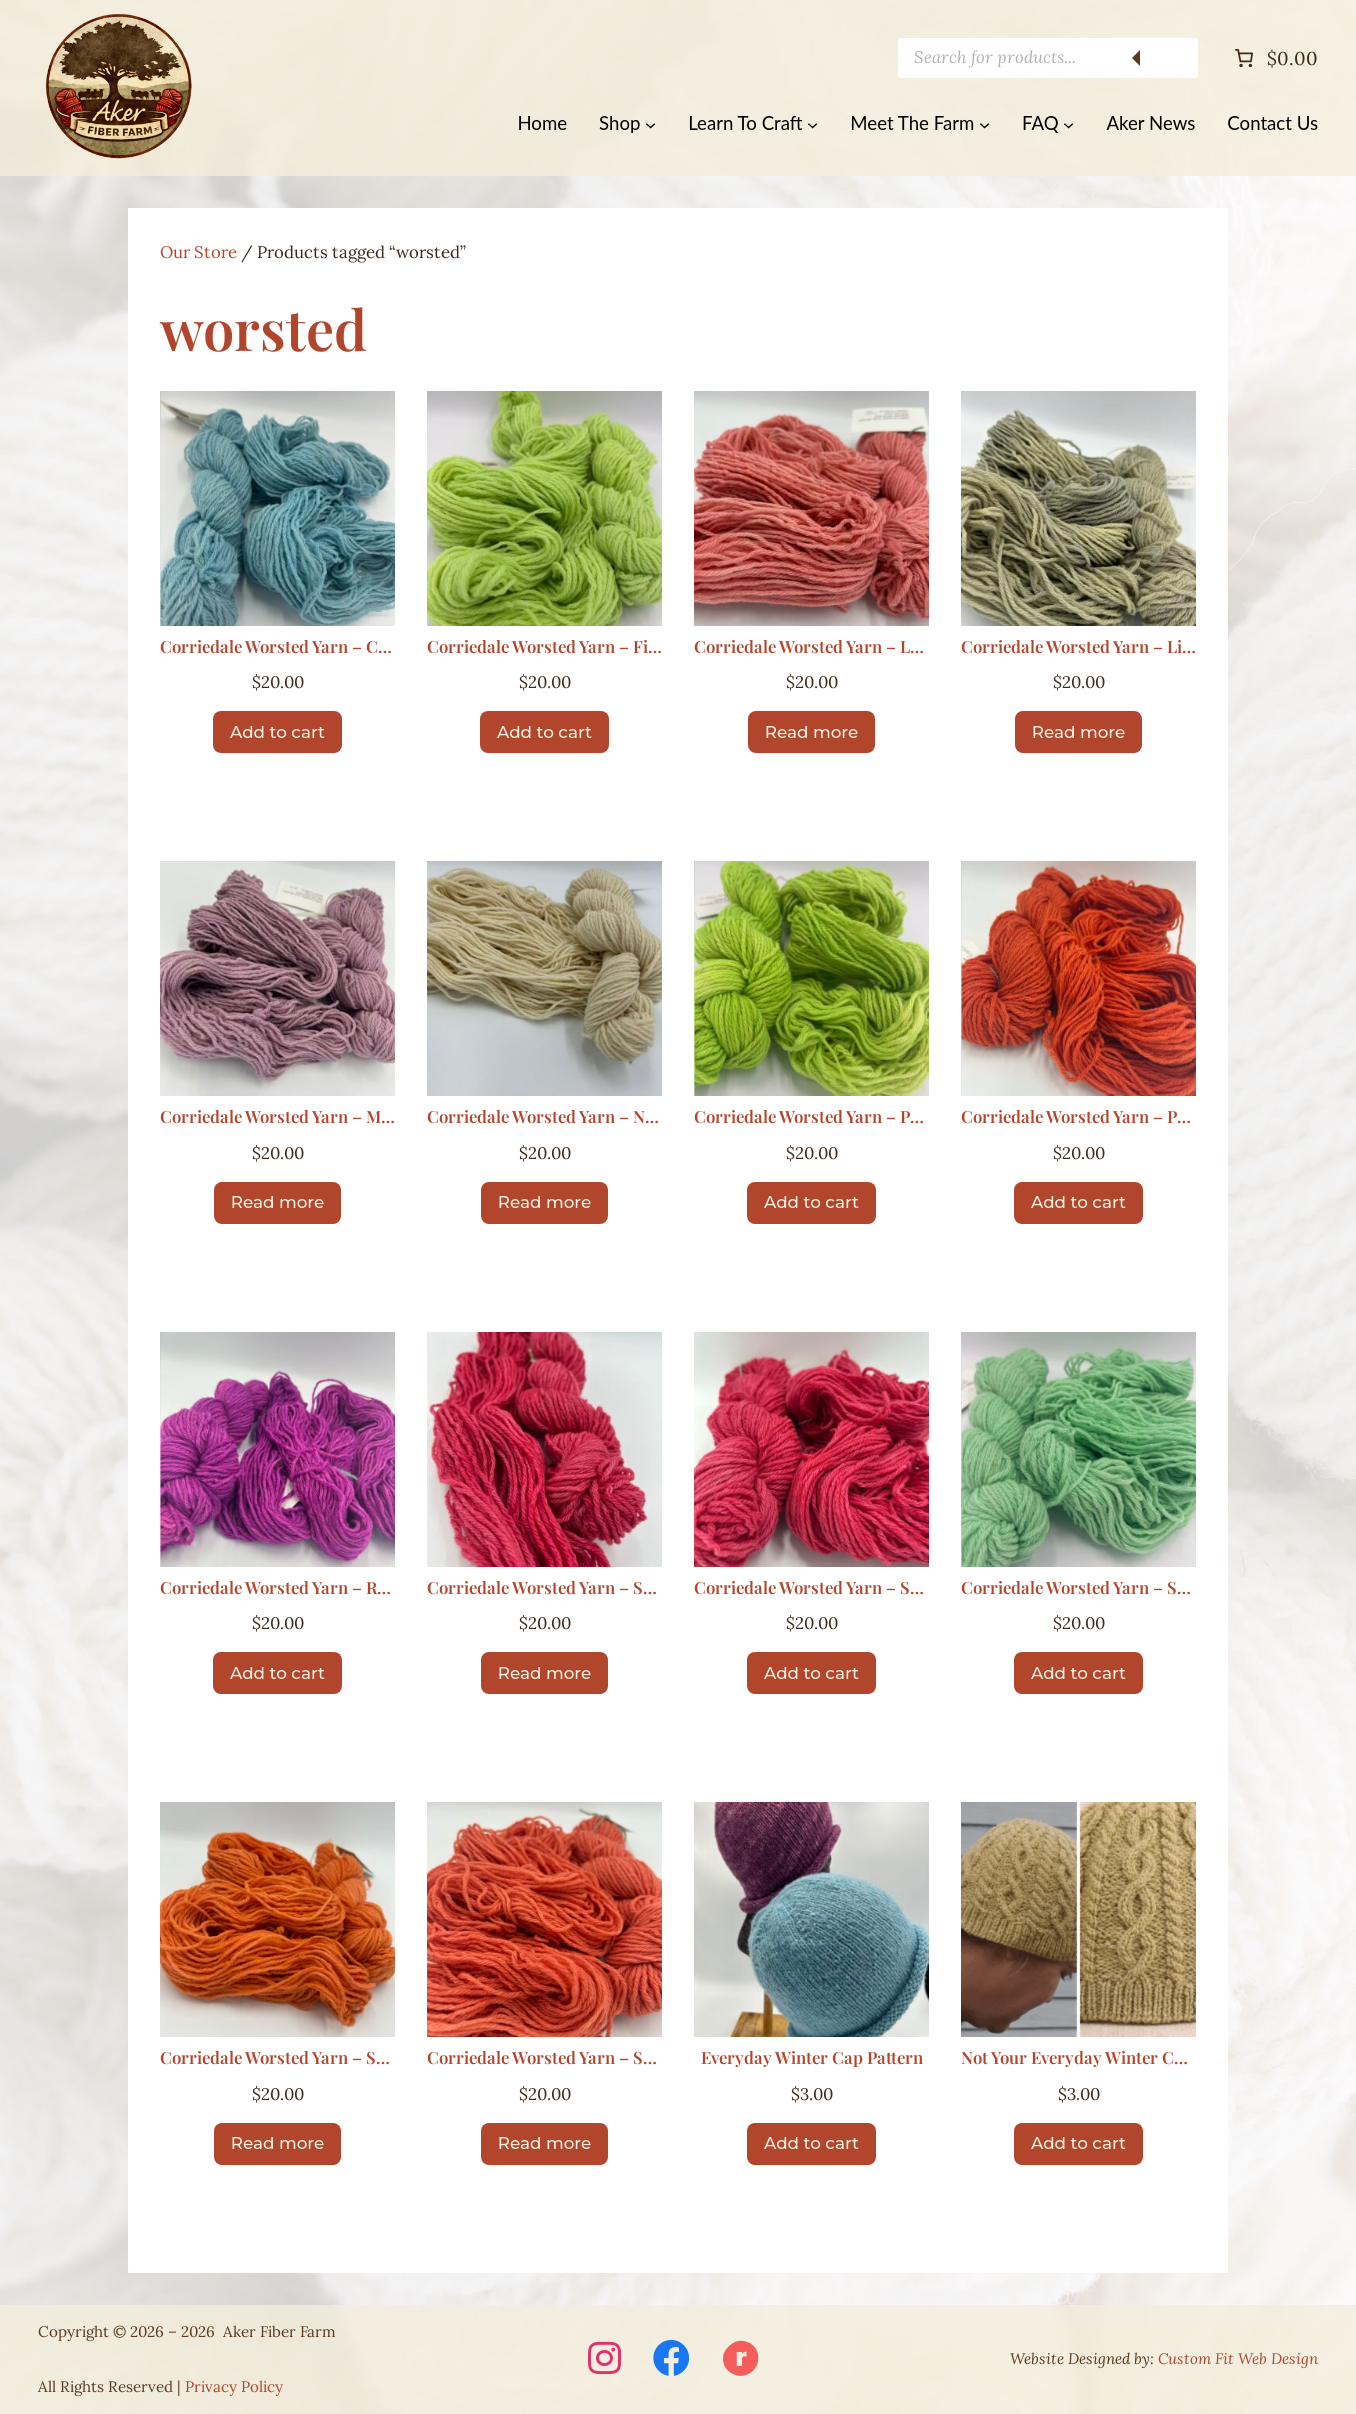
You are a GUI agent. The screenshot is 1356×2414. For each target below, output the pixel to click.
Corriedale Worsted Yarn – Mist (277, 1117)
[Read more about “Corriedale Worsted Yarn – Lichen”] (1078, 732)
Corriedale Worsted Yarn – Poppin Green (811, 1117)
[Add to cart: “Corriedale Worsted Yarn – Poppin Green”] (811, 1203)
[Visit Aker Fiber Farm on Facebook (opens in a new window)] (671, 2360)
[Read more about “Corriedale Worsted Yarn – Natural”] (544, 1203)
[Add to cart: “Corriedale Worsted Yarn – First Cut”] (544, 732)
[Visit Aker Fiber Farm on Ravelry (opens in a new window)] (740, 2360)
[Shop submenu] (650, 123)
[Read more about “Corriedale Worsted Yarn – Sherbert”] (277, 2144)
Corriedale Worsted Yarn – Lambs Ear (811, 647)
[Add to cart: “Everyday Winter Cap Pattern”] (811, 2144)
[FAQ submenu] (1068, 123)
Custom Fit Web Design (1238, 2358)
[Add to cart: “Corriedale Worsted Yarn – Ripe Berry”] (277, 1673)
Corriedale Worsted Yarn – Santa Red (544, 1588)
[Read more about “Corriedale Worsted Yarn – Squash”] (544, 2144)
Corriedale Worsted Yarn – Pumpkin (1078, 1117)
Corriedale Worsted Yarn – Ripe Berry (277, 1588)
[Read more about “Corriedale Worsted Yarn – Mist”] (277, 1203)
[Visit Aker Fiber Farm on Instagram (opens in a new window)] (604, 2360)
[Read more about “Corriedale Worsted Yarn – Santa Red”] (544, 1673)
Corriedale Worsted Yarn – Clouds (277, 647)
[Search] (1168, 58)
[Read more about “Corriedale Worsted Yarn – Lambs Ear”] (811, 732)
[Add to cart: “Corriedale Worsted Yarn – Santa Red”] (811, 1673)
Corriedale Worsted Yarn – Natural (544, 1117)
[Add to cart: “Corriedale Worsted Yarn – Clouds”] (277, 732)
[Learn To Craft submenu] (812, 123)
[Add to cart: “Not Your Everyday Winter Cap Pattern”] (1078, 2144)
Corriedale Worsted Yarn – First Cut (544, 647)
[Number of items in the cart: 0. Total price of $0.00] (1274, 58)
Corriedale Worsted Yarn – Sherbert (277, 2058)
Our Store (198, 252)
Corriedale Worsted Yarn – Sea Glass (1078, 1588)
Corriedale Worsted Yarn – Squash (544, 2058)
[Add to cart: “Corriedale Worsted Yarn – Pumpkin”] (1078, 1203)
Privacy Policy (234, 2386)
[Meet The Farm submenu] (984, 123)
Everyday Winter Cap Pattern (812, 2058)
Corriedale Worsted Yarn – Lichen (1078, 647)
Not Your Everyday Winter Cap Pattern (1078, 2058)
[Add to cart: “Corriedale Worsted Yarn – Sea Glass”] (1078, 1673)
